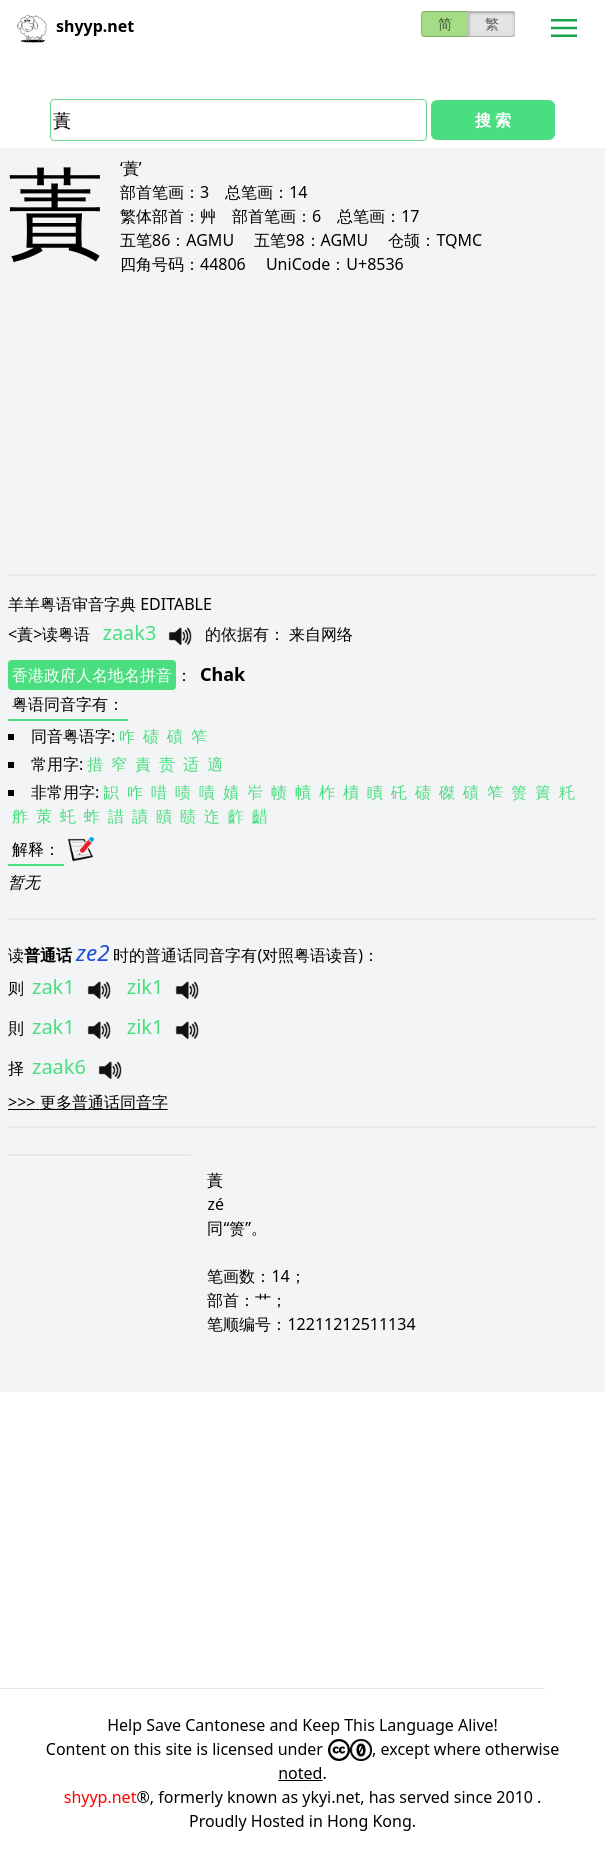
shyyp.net (100, 1797)
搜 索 (493, 120)
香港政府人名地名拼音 (92, 675)
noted (300, 1773)
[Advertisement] (302, 424)
